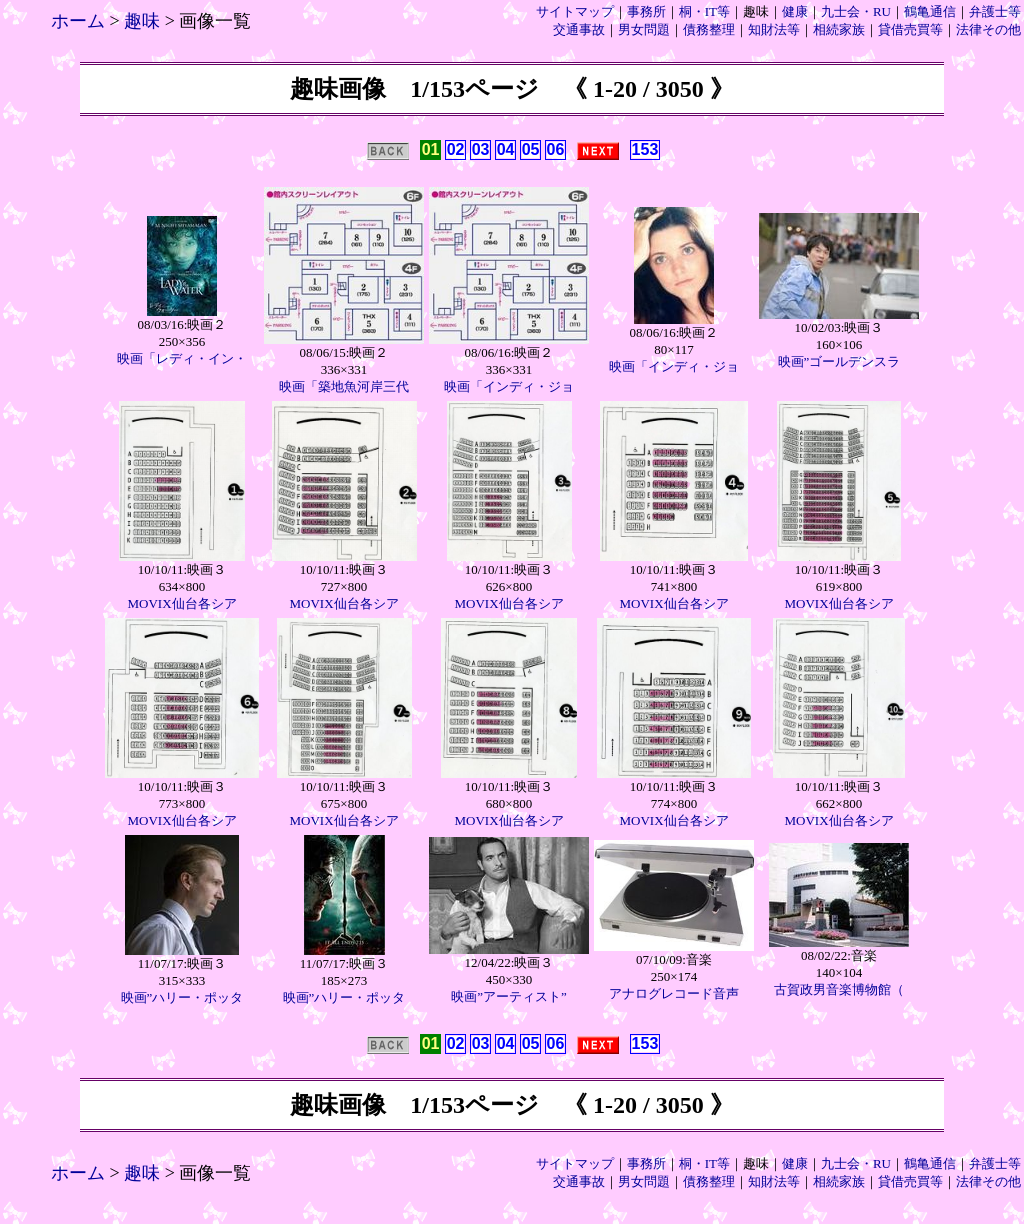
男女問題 (644, 29)
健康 (795, 11)
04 (506, 150)
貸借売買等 (910, 29)
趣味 (142, 21)
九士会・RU (856, 11)
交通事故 (579, 29)
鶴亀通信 (930, 11)
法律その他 (988, 29)
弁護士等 (995, 11)
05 (531, 150)
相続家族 (839, 29)
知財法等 (774, 29)
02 (456, 150)
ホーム (78, 21)
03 (481, 150)
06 (556, 150)
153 (645, 150)
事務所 (646, 11)
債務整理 (709, 29)
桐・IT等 (704, 11)
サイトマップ (575, 11)
